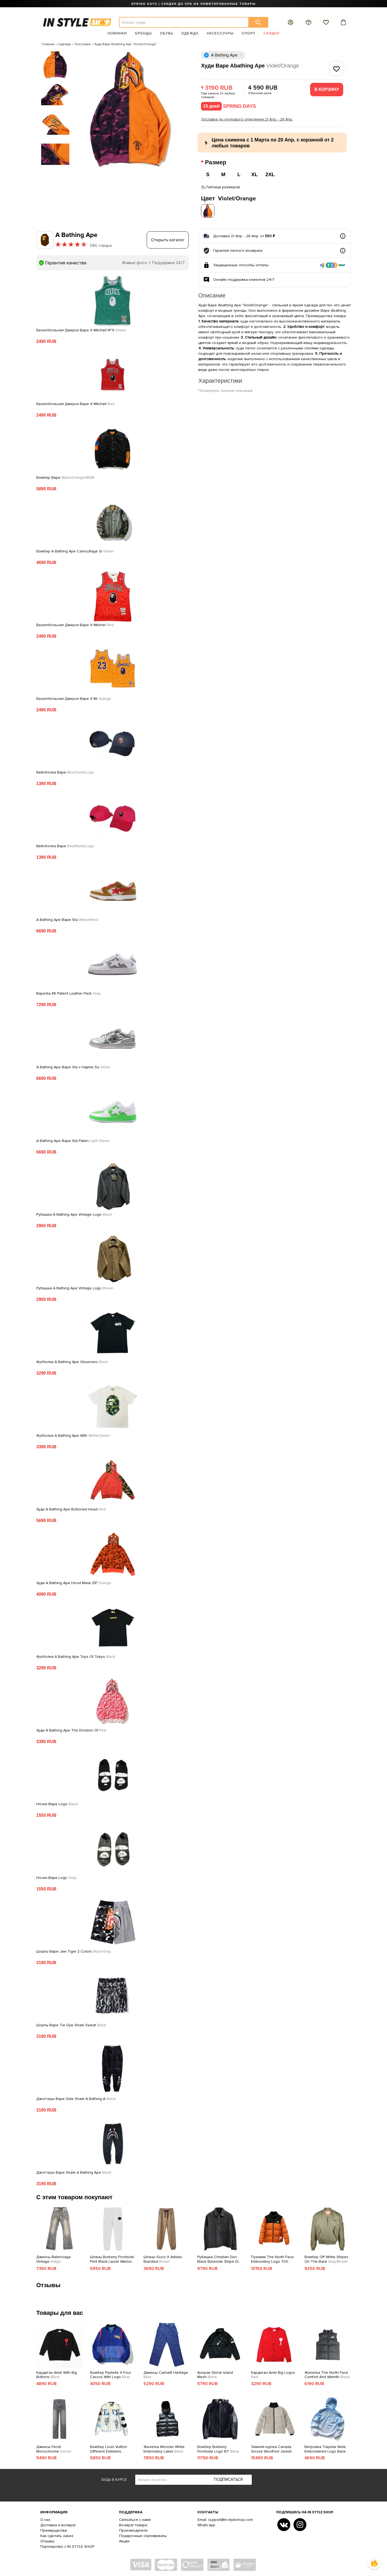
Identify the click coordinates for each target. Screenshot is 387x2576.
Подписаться (228, 2477)
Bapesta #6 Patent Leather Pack (68, 992)
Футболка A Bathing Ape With (73, 1434)
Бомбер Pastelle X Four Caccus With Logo (110, 2373)
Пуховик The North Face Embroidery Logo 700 (272, 2257)
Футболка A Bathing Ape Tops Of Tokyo (75, 1655)
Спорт (249, 33)
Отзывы (47, 2539)
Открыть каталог (168, 238)
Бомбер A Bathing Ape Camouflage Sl (75, 550)
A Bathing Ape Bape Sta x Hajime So (73, 1065)
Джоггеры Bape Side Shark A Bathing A (76, 2097)
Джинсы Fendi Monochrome (53, 2447)
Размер (216, 162)
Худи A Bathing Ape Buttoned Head (71, 1508)
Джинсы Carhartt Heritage (166, 2373)
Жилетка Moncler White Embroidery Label (164, 2447)
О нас (45, 2518)
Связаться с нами (135, 2518)
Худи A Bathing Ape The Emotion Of (71, 1729)
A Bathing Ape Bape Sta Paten (73, 1139)
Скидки (272, 33)
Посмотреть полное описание (225, 389)
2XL (270, 174)
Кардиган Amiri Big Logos (273, 2373)
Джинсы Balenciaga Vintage (53, 2257)
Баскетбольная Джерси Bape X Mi (73, 697)
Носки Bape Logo (57, 1802)
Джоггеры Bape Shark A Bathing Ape (73, 2171)
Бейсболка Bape (65, 771)
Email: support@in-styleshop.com (225, 2518)
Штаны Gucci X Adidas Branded (163, 2257)
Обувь (166, 33)
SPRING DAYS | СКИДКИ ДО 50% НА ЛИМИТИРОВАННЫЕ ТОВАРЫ (193, 3)
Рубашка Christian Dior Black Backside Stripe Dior (219, 2257)
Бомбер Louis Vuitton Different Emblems (108, 2447)
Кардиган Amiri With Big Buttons (56, 2373)
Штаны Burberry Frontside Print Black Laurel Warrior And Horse (112, 2257)
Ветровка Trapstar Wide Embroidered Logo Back (325, 2447)
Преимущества (53, 2529)
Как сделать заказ (56, 2534)
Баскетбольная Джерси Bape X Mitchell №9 (81, 329)
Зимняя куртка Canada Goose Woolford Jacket (271, 2447)
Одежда (190, 33)
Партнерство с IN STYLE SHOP (67, 2545)
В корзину (326, 89)
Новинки (117, 33)
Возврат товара (133, 2523)
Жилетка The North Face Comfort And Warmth (327, 2373)
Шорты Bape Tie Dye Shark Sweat (71, 2023)
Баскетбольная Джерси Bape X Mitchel (75, 623)
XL (254, 174)
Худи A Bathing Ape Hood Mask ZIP (73, 1581)
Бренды (143, 33)
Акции (124, 2539)
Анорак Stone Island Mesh (215, 2373)
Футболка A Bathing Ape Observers (72, 1360)
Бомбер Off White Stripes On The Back (326, 2257)
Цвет (228, 197)
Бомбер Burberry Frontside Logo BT (218, 2447)
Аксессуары (220, 33)
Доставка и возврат (58, 2523)
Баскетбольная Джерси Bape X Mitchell (75, 402)
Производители (133, 2529)
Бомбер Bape (65, 476)
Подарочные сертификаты (143, 2534)
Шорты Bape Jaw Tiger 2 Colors (73, 1950)
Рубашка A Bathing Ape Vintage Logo (74, 1213)
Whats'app (206, 2523)
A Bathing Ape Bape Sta (67, 918)
